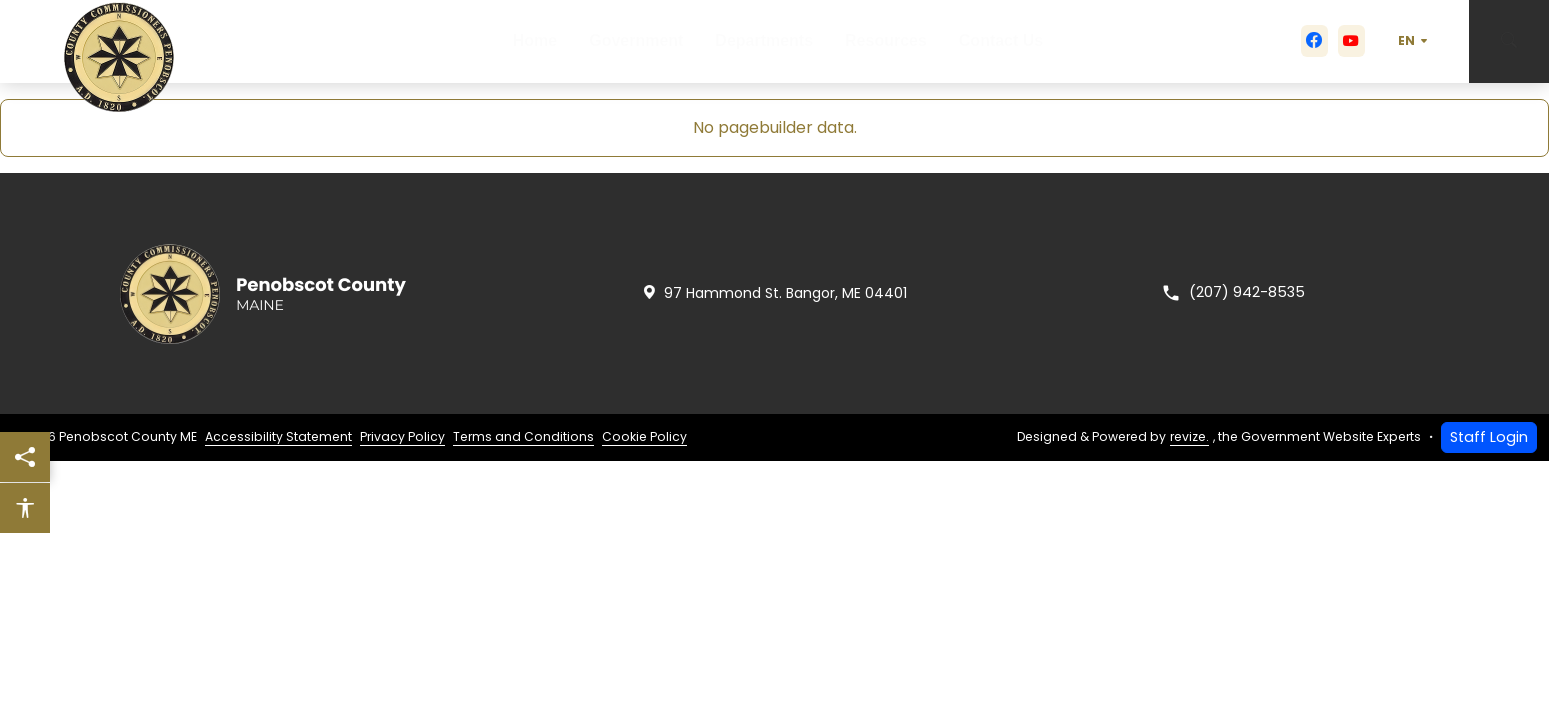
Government (631, 41)
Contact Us (1018, 41)
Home (520, 41)
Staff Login (1489, 437)
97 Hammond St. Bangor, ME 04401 (774, 293)
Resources (895, 41)
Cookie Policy (644, 436)
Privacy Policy (402, 436)
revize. (1189, 436)
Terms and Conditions (523, 436)
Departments (766, 41)
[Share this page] (25, 457)
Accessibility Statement (278, 436)
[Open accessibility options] (25, 508)
